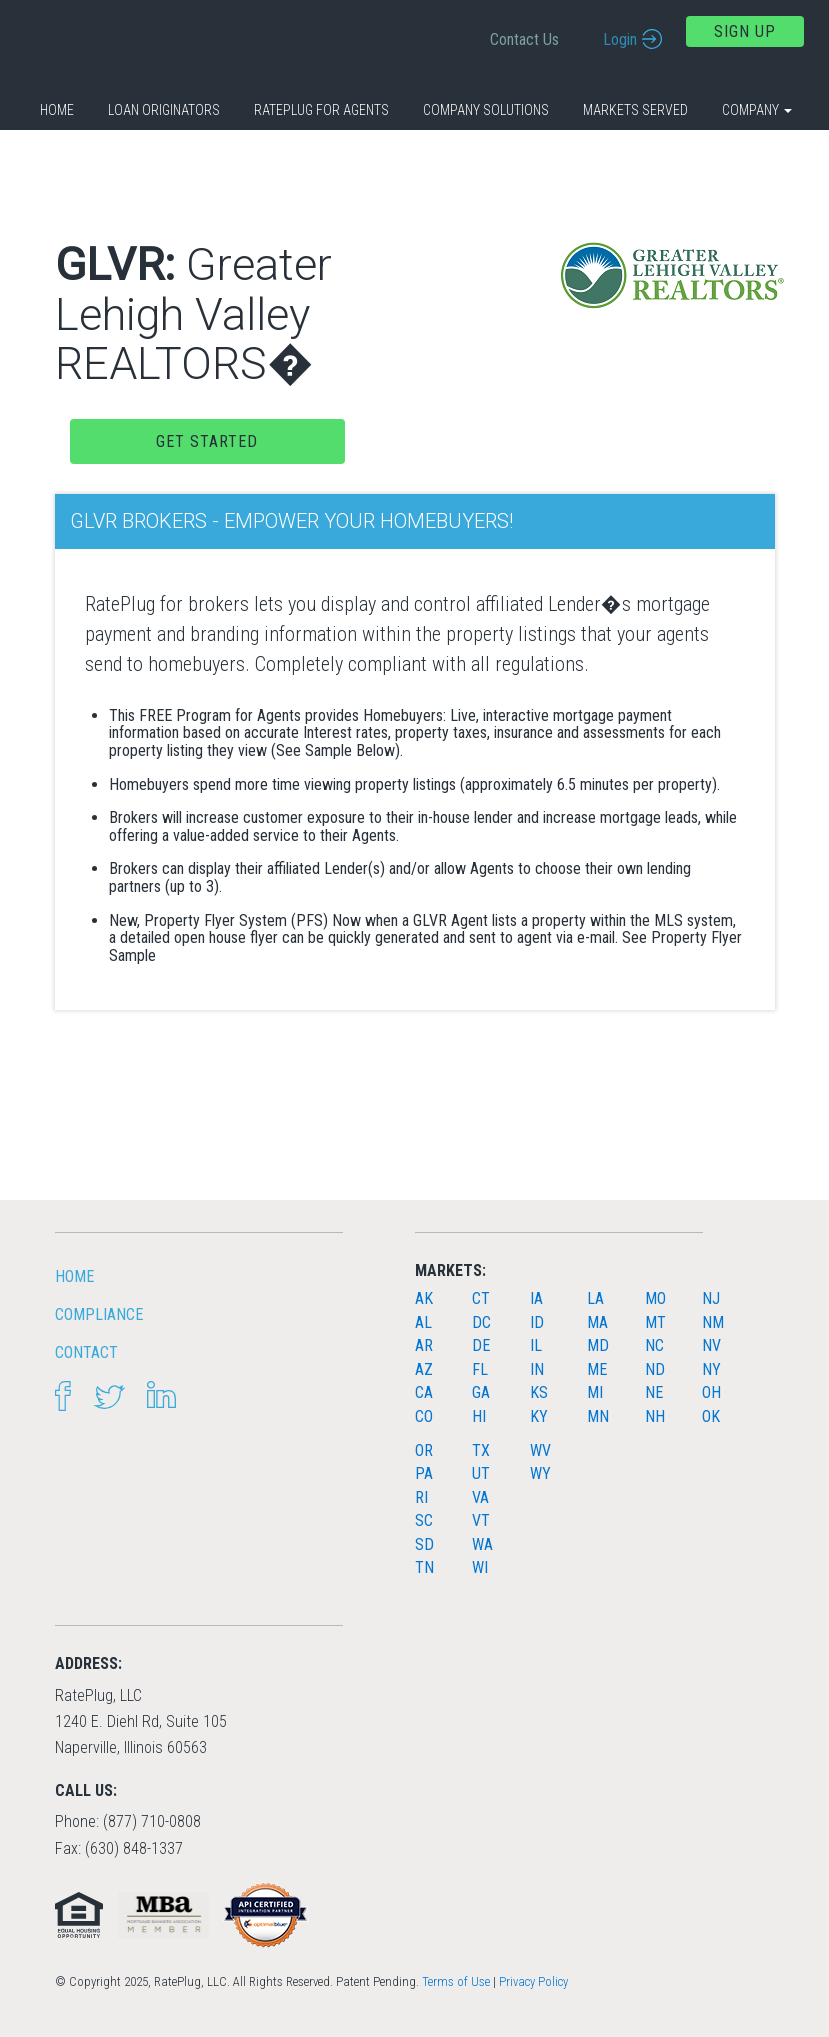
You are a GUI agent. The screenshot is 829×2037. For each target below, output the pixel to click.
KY (539, 1416)
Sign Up (745, 31)
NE (654, 1392)
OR (424, 1450)
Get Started (207, 441)
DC (481, 1322)
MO (655, 1298)
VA (480, 1497)
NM (713, 1322)
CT (481, 1298)
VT (481, 1520)
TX (481, 1450)
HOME (74, 1276)
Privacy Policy (533, 1981)
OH (711, 1392)
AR (424, 1345)
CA (424, 1392)
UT (481, 1473)
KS (539, 1392)
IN (537, 1369)
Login (620, 39)
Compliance (99, 1314)
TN (424, 1567)
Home (57, 110)
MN (598, 1416)
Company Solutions (486, 110)
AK (424, 1298)
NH (655, 1416)
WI (480, 1567)
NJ (711, 1298)
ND (655, 1369)
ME (597, 1369)
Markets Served (635, 110)
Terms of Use (456, 1981)
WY (540, 1473)
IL (536, 1345)
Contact (86, 1352)
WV (540, 1450)
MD (598, 1345)
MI (595, 1392)
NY (711, 1369)
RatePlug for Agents (321, 110)
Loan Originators (164, 110)
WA (482, 1544)
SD (424, 1544)
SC (424, 1520)
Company (757, 110)
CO (424, 1416)
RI (421, 1497)
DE (481, 1345)
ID (537, 1322)
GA (481, 1392)
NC (654, 1345)
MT (655, 1322)
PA (424, 1473)
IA (536, 1298)
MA (597, 1322)
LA (595, 1298)
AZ (424, 1369)
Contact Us (524, 39)
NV (711, 1345)
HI (479, 1416)
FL (480, 1369)
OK (711, 1416)
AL (423, 1322)
